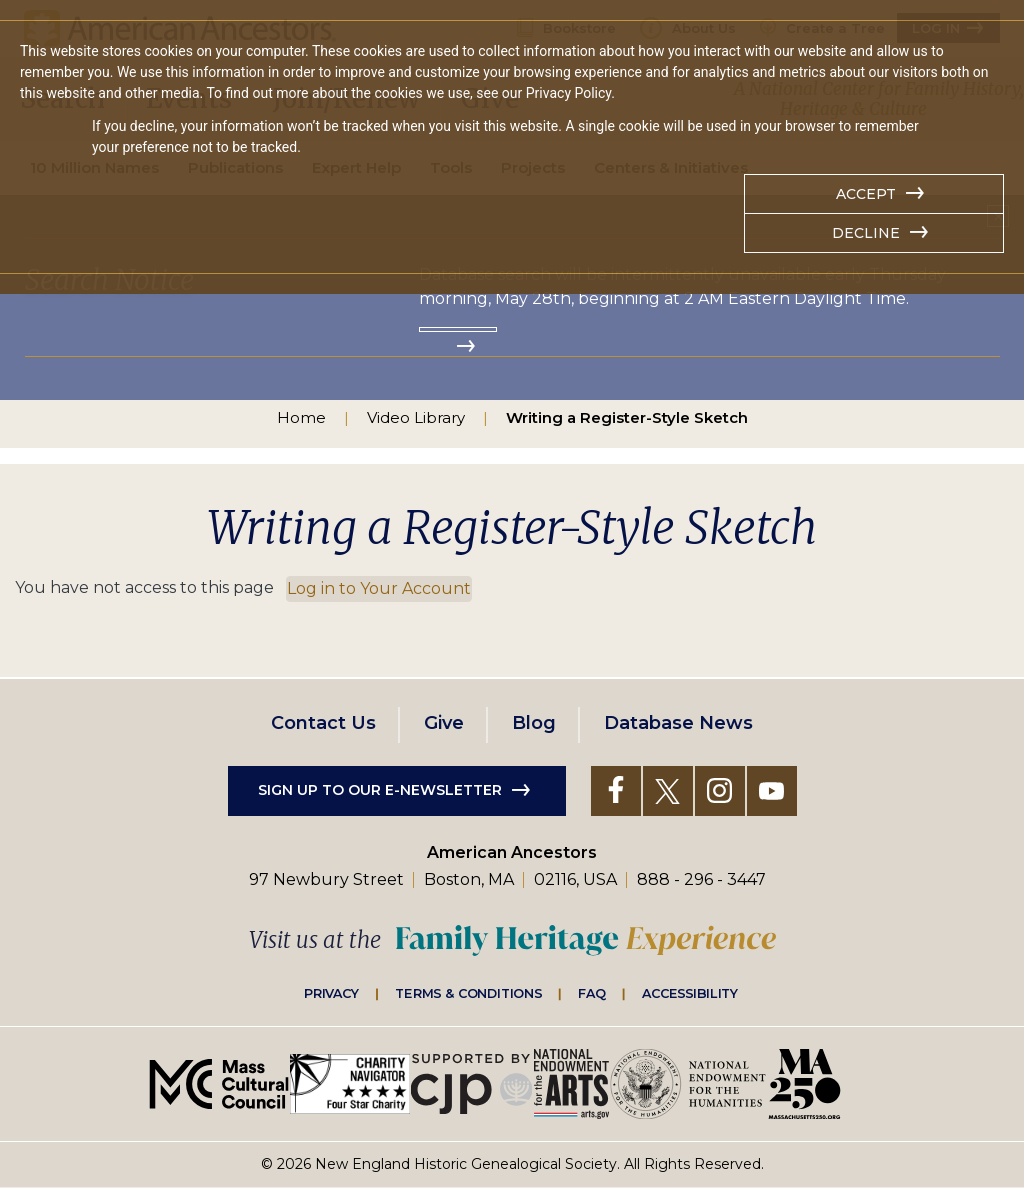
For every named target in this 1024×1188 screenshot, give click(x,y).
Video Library (416, 417)
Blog (534, 723)
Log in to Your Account (379, 588)
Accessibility (690, 993)
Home (301, 417)
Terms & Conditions (468, 993)
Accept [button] (866, 194)
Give (444, 723)
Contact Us (323, 723)
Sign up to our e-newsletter (380, 790)
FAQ (592, 993)
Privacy (332, 993)
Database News (678, 723)
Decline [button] (866, 233)
